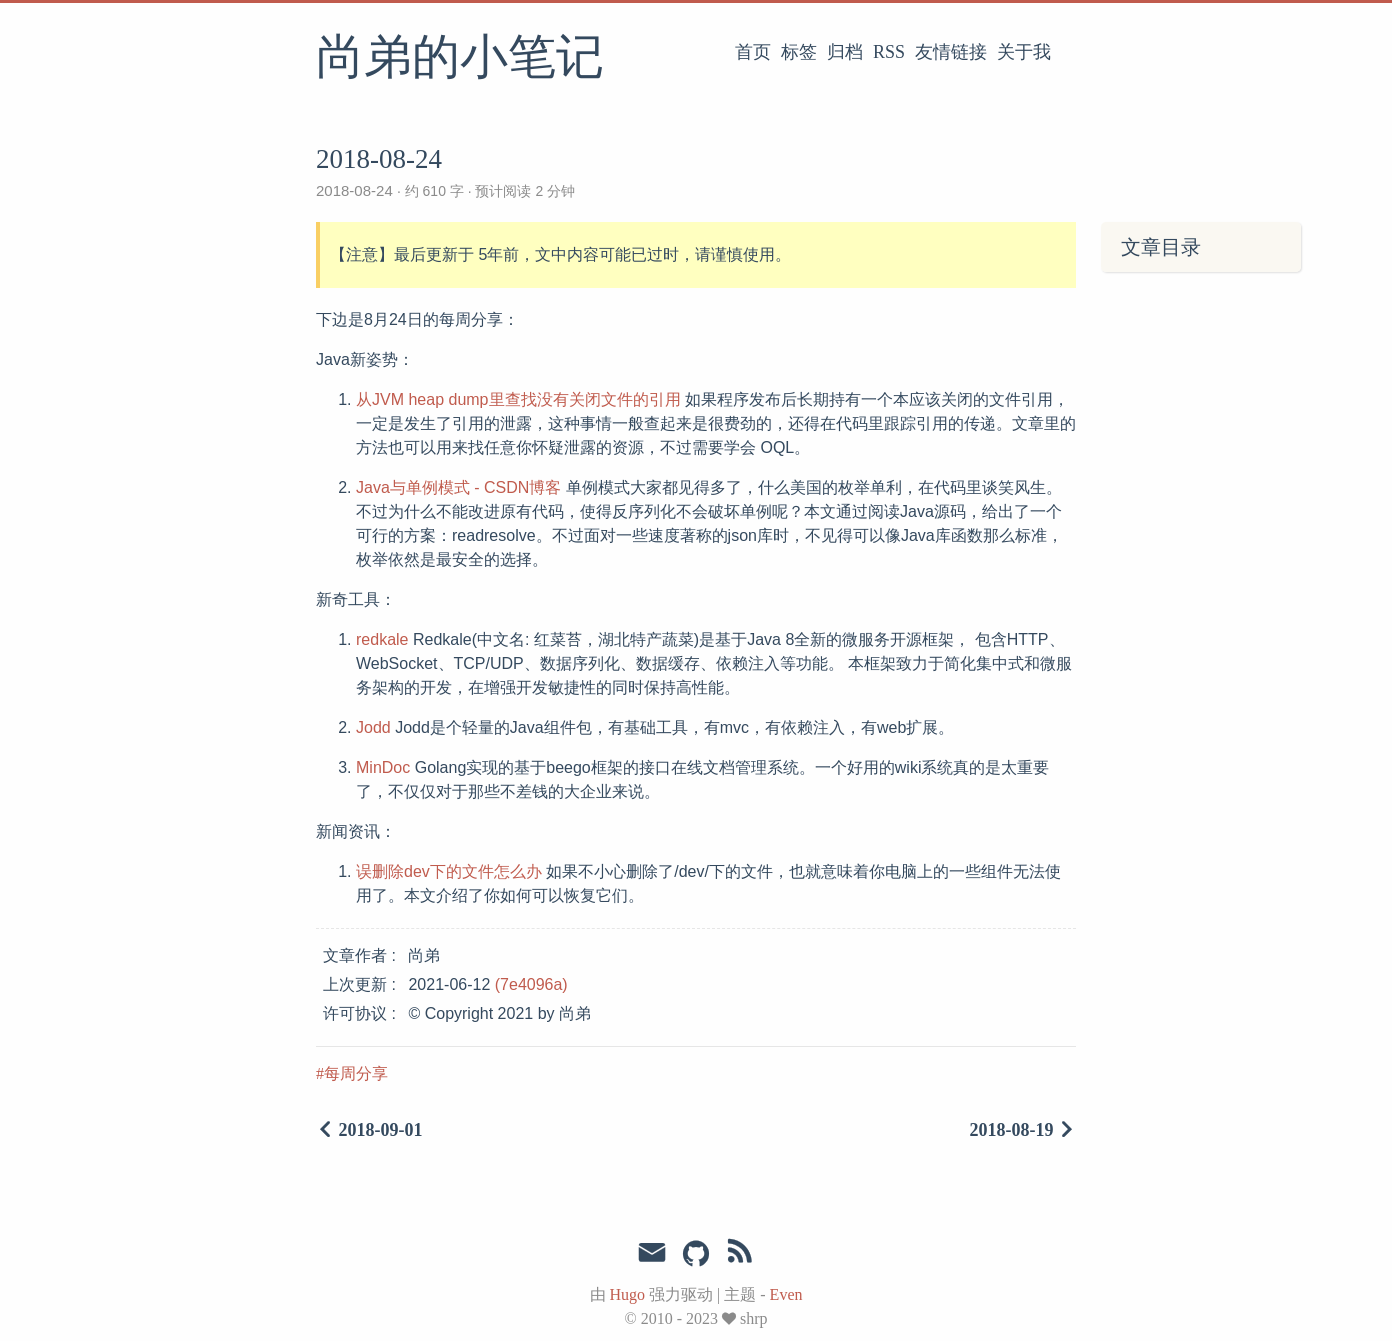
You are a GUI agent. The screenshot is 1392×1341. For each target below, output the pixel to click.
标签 (799, 52)
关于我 (1024, 52)
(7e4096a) (531, 984)
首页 (753, 52)
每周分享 (356, 1073)
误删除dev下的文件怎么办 (449, 871)
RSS (889, 52)
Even (786, 1294)
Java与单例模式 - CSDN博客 (458, 487)
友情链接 (951, 52)
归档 (845, 52)
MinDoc (383, 767)
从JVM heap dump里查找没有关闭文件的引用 (518, 399)
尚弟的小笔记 (460, 59)
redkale (382, 639)
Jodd (373, 727)
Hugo (628, 1294)
